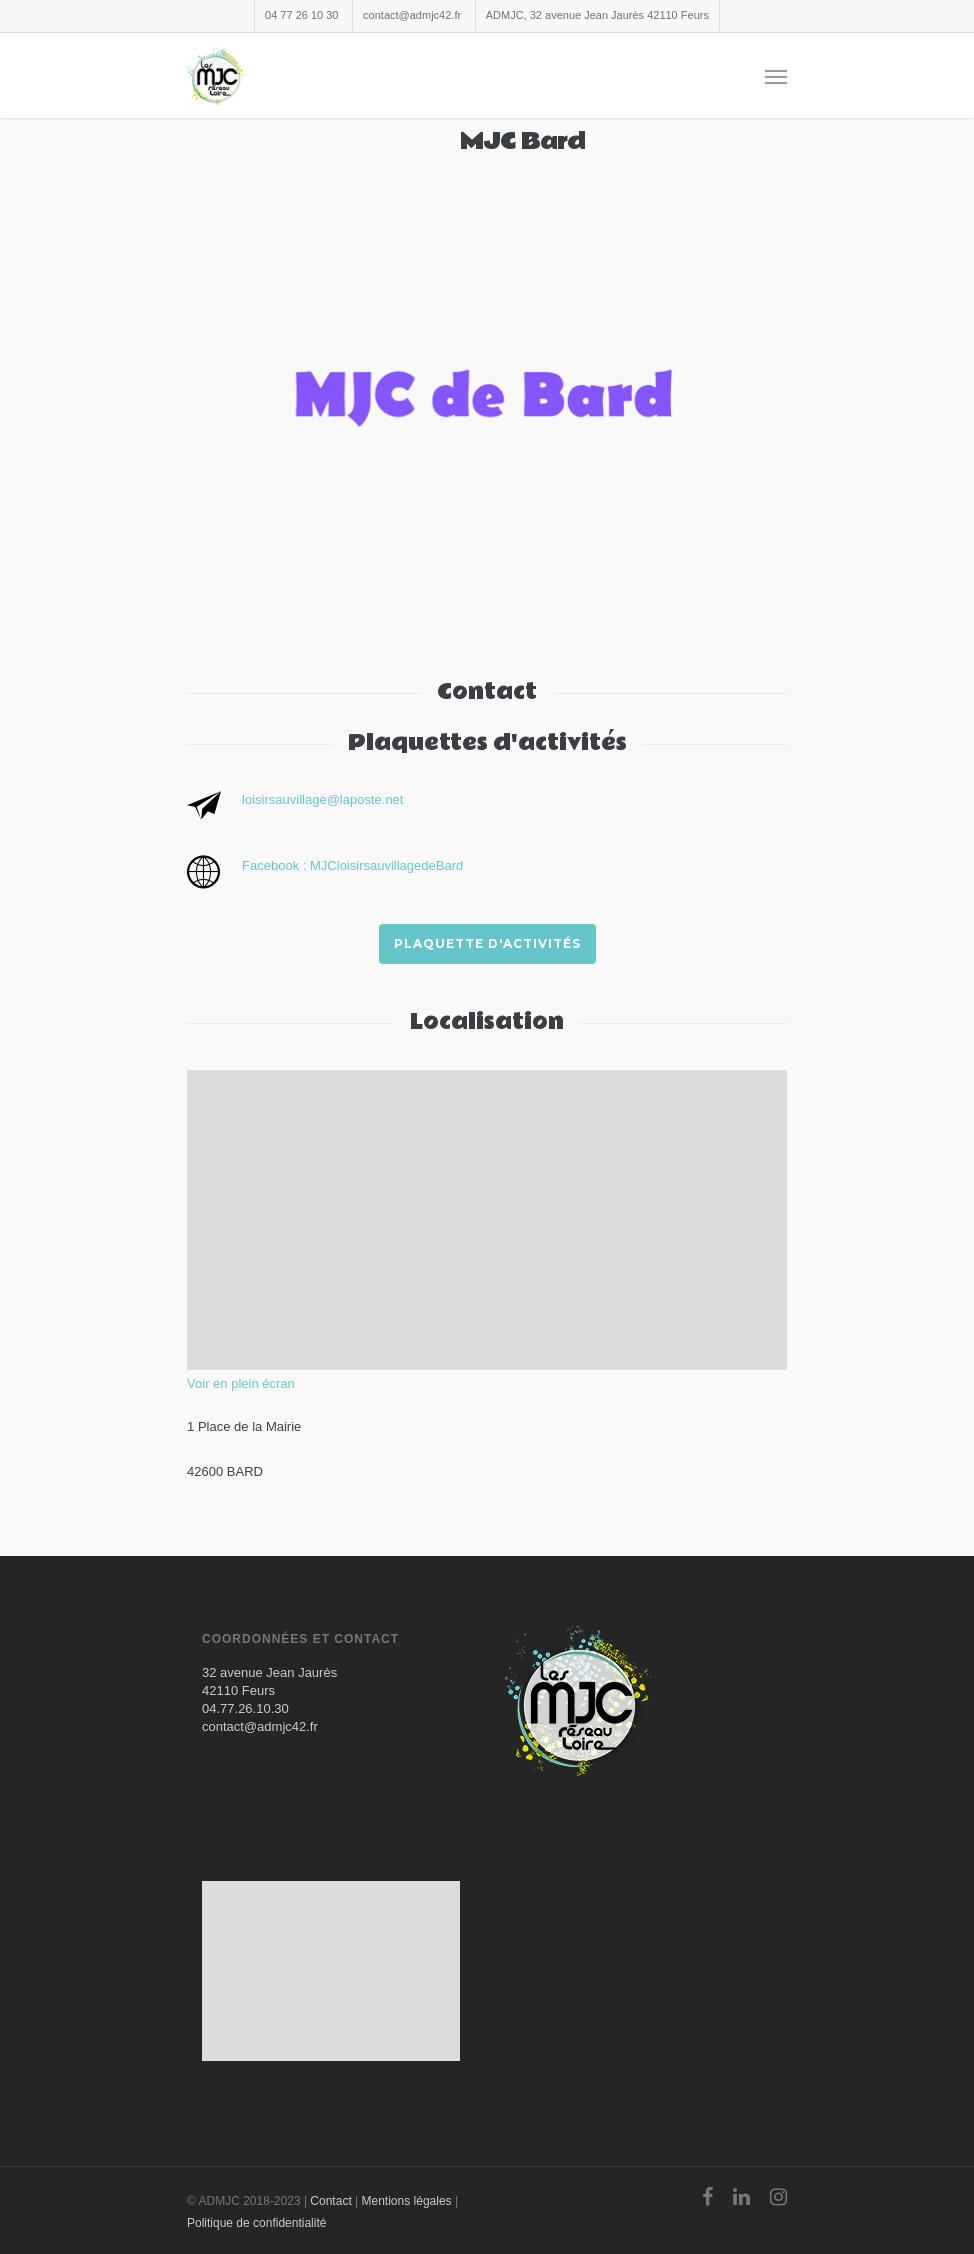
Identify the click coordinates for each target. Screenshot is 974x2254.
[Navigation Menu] (776, 76)
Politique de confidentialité (256, 2223)
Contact (330, 2201)
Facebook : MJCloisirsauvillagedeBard (352, 865)
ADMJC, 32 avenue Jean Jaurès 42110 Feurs (597, 15)
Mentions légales (407, 2201)
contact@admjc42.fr (412, 15)
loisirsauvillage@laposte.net (322, 799)
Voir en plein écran (241, 1383)
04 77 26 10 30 (301, 15)
